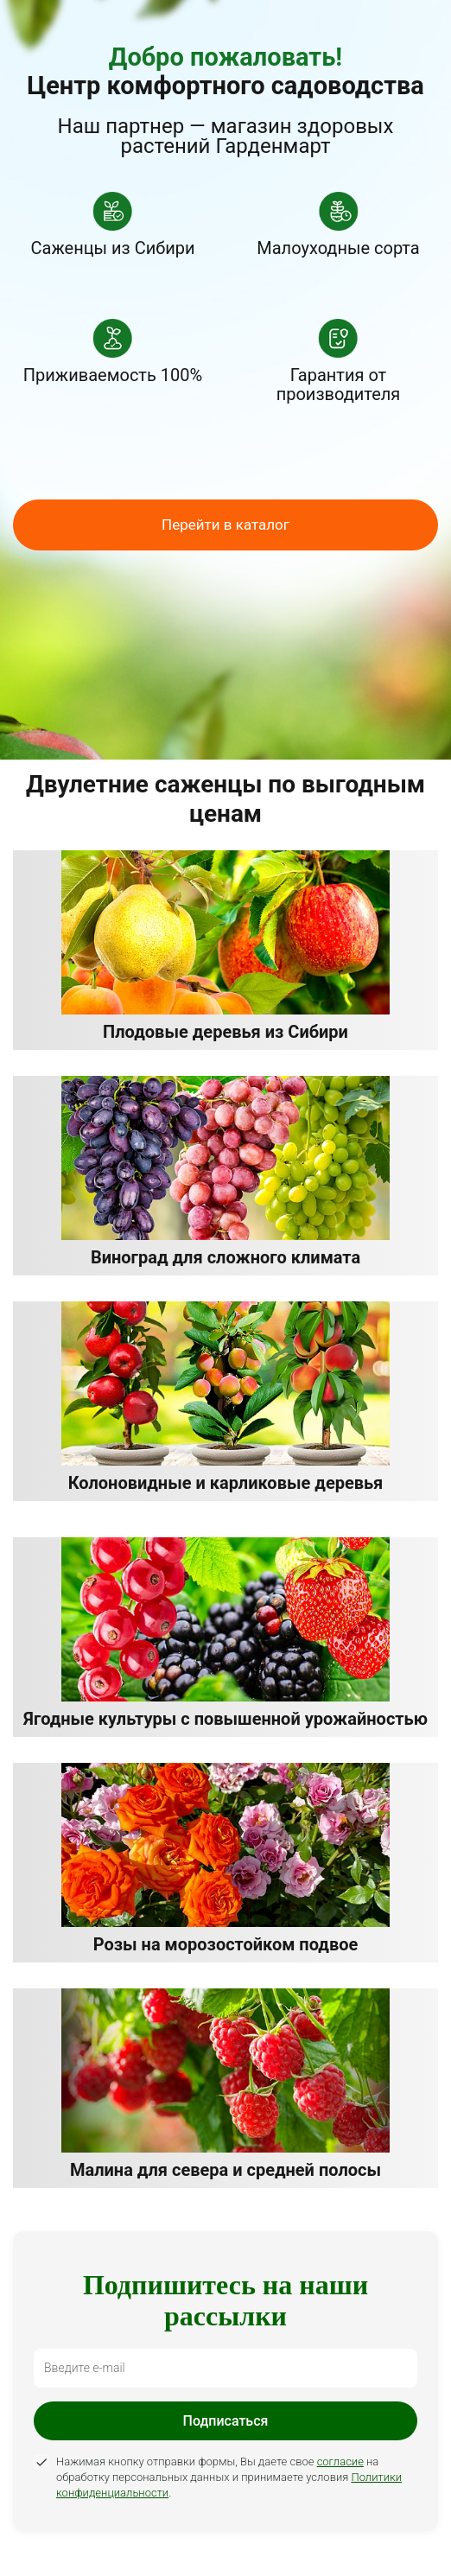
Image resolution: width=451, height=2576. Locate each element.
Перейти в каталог (225, 524)
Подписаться (226, 2421)
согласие (340, 2461)
